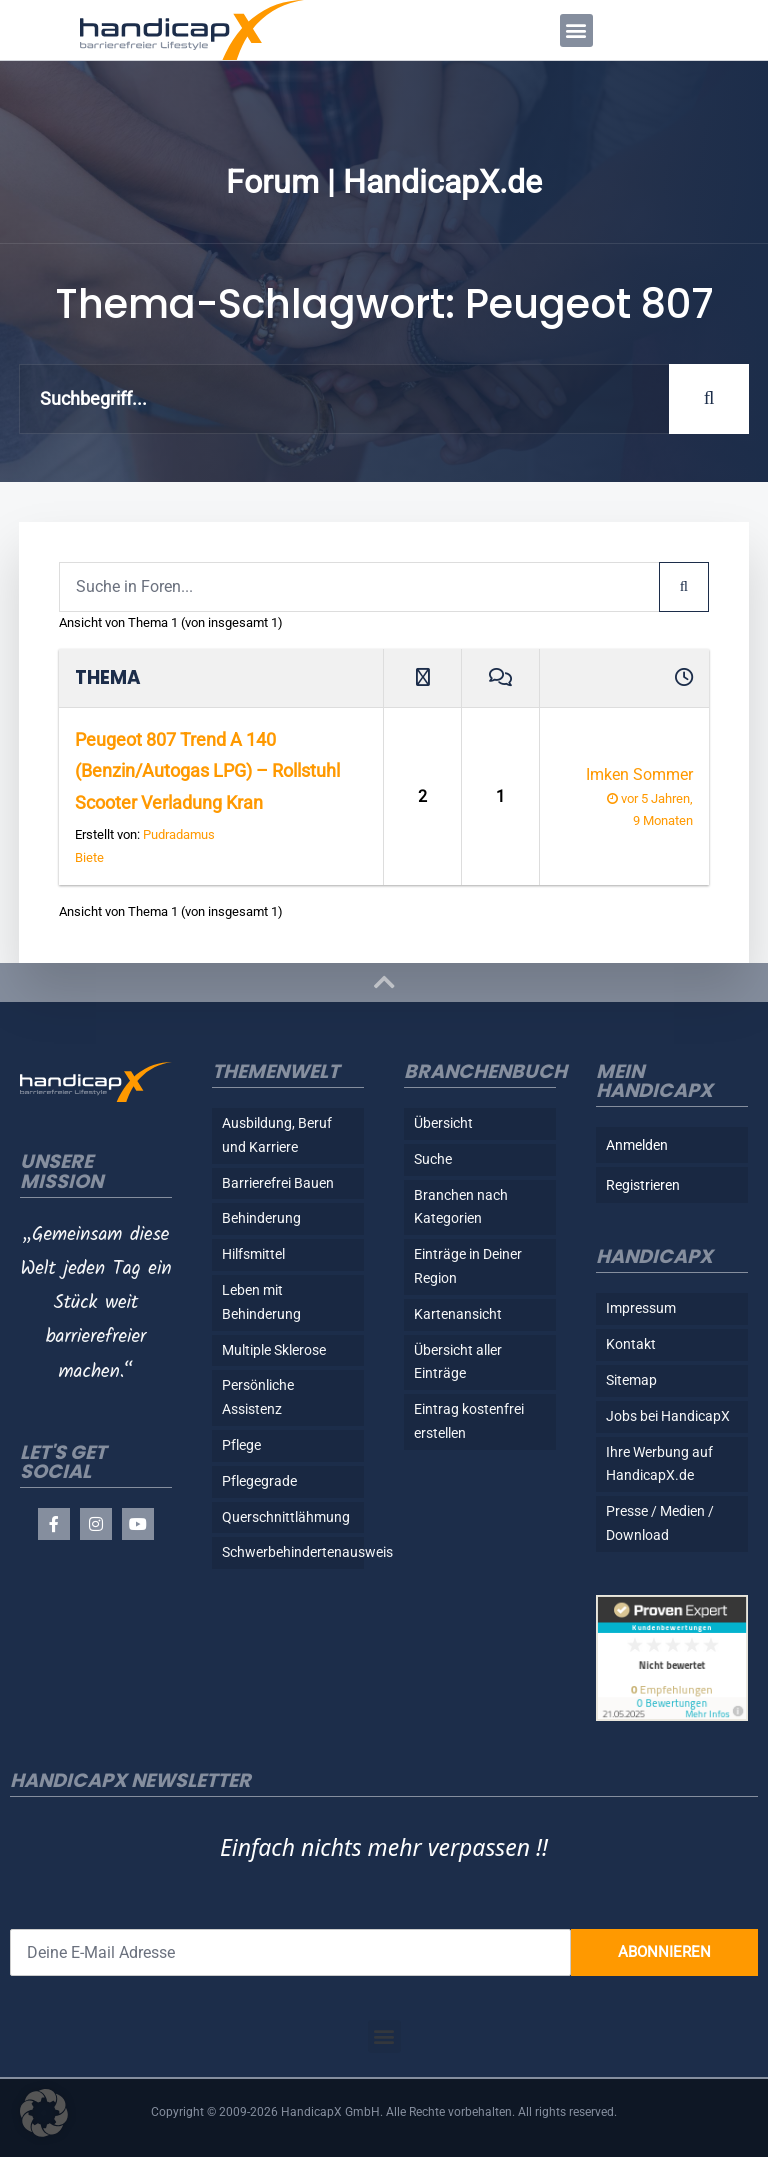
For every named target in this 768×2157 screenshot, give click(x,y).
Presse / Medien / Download (660, 1523)
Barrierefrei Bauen (278, 1183)
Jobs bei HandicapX (668, 1416)
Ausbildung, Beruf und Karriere (277, 1135)
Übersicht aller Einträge (458, 1362)
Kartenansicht (458, 1314)
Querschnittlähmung (286, 1517)
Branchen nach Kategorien (461, 1207)
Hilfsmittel (253, 1254)
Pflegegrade (259, 1481)
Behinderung (261, 1218)
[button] (576, 30)
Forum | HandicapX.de (384, 182)
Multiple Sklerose (274, 1350)
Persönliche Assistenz (258, 1397)
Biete (89, 857)
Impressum (641, 1308)
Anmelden (637, 1145)
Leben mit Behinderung (261, 1302)
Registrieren (643, 1185)
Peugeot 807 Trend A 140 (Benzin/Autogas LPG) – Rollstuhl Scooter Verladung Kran (207, 771)
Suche (433, 1159)
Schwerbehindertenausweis (293, 1552)
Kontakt (631, 1344)
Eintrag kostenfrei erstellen (469, 1421)
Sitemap (631, 1380)
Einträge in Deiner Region (468, 1266)
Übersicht (443, 1123)
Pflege (241, 1445)
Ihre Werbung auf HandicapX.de (659, 1464)
